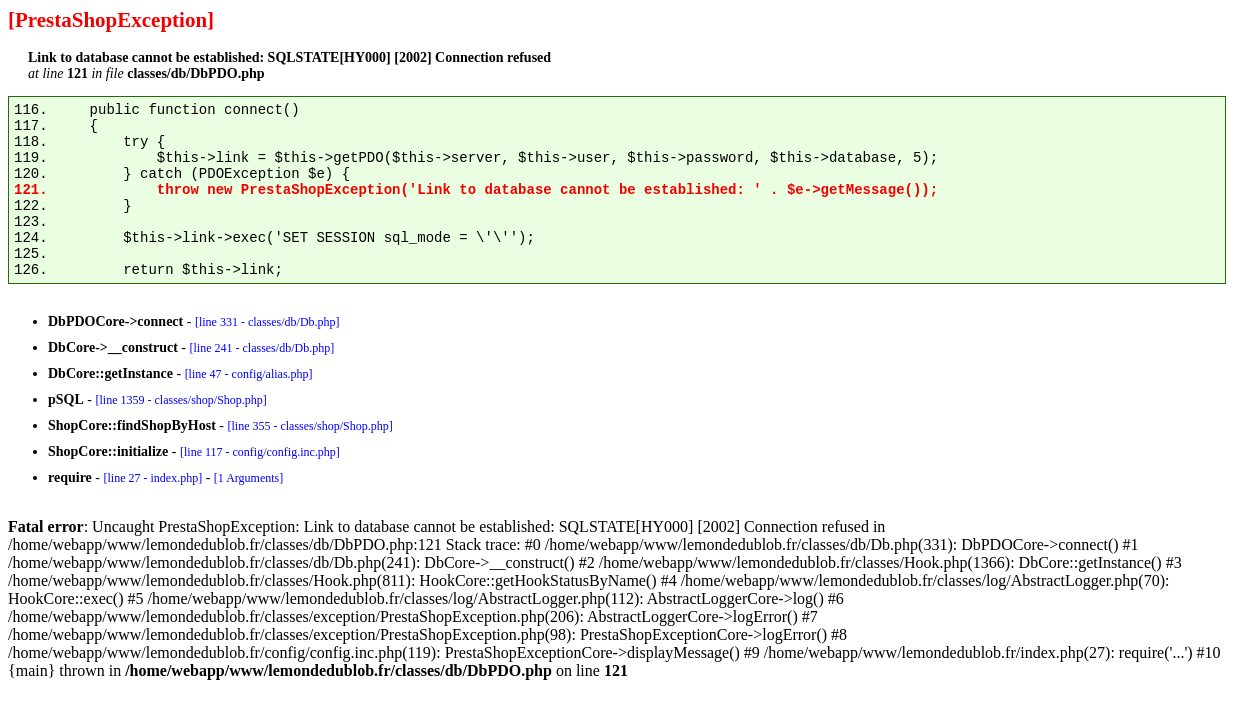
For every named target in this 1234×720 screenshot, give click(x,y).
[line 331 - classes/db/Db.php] (267, 322)
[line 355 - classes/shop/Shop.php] (309, 426)
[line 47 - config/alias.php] (249, 374)
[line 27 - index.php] (152, 478)
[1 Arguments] (248, 478)
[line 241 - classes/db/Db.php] (261, 348)
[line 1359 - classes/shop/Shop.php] (180, 400)
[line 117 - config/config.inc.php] (260, 452)
